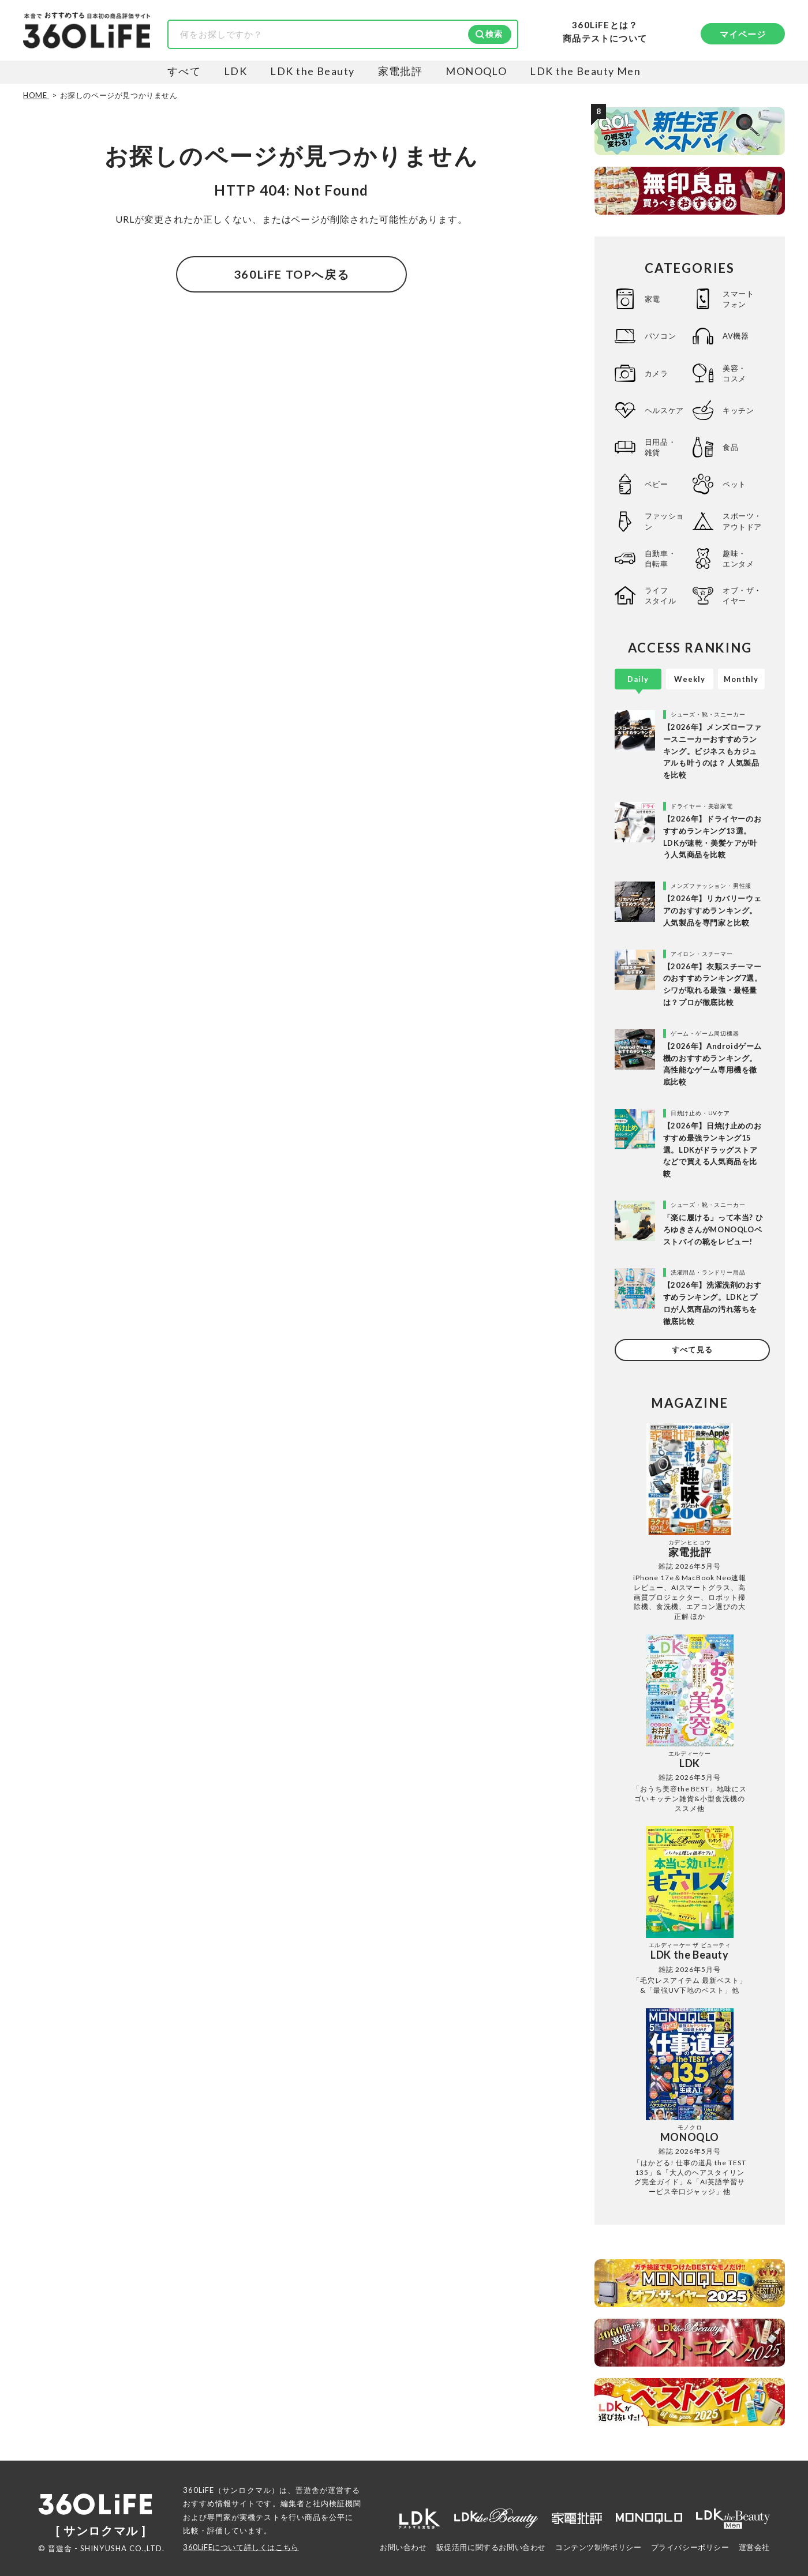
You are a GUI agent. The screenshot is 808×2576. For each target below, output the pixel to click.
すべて (184, 71)
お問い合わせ (403, 2547)
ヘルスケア (664, 410)
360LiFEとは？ (605, 25)
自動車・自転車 (660, 558)
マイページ (743, 34)
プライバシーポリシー (690, 2547)
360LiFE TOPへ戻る (291, 274)
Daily (638, 679)
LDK (235, 71)
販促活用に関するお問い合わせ (491, 2547)
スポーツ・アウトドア (742, 521)
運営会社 (754, 2547)
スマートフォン (738, 299)
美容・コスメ (734, 373)
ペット (734, 484)
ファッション (664, 521)
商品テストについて (605, 38)
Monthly (741, 679)
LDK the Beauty (312, 71)
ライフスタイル (660, 595)
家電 (652, 298)
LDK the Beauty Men (585, 71)
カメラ (656, 373)
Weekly (689, 679)
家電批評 (400, 71)
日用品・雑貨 (660, 447)
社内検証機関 (337, 2503)
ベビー (656, 484)
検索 (494, 34)
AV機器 (736, 335)
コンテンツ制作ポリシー (598, 2547)
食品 (730, 447)
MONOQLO (476, 71)
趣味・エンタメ (738, 558)
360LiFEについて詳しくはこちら (241, 2547)
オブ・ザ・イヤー (742, 595)
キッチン (738, 410)
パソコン (660, 335)
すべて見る (692, 1349)
